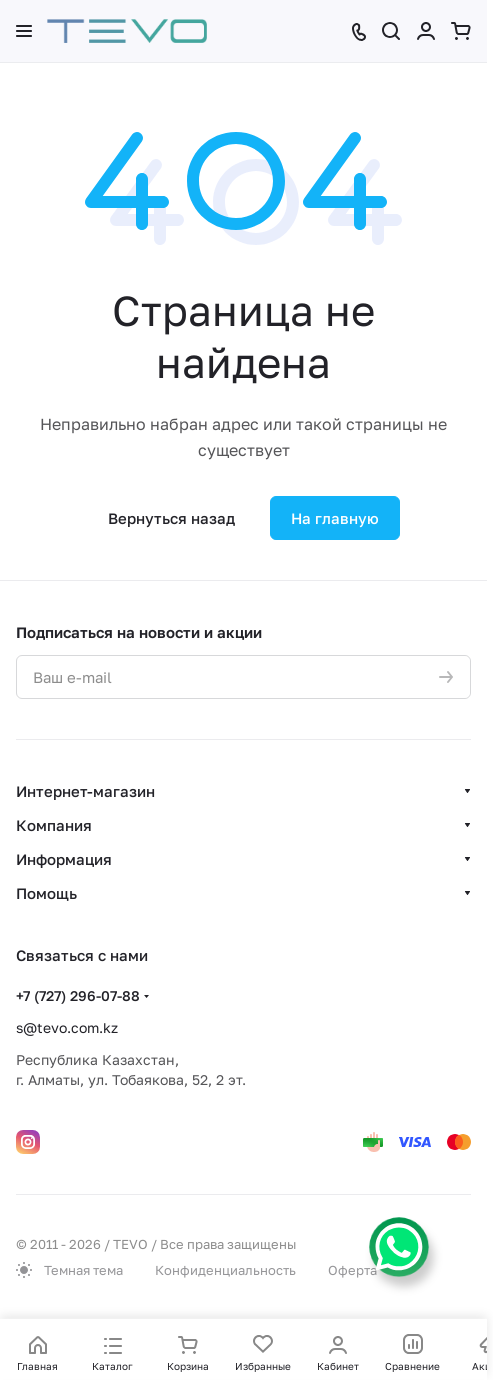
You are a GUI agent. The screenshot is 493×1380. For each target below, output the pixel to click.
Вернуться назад (171, 518)
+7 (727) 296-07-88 (78, 995)
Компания (54, 825)
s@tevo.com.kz (67, 1027)
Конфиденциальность (225, 1270)
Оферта (352, 1270)
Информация (64, 859)
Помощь (46, 893)
